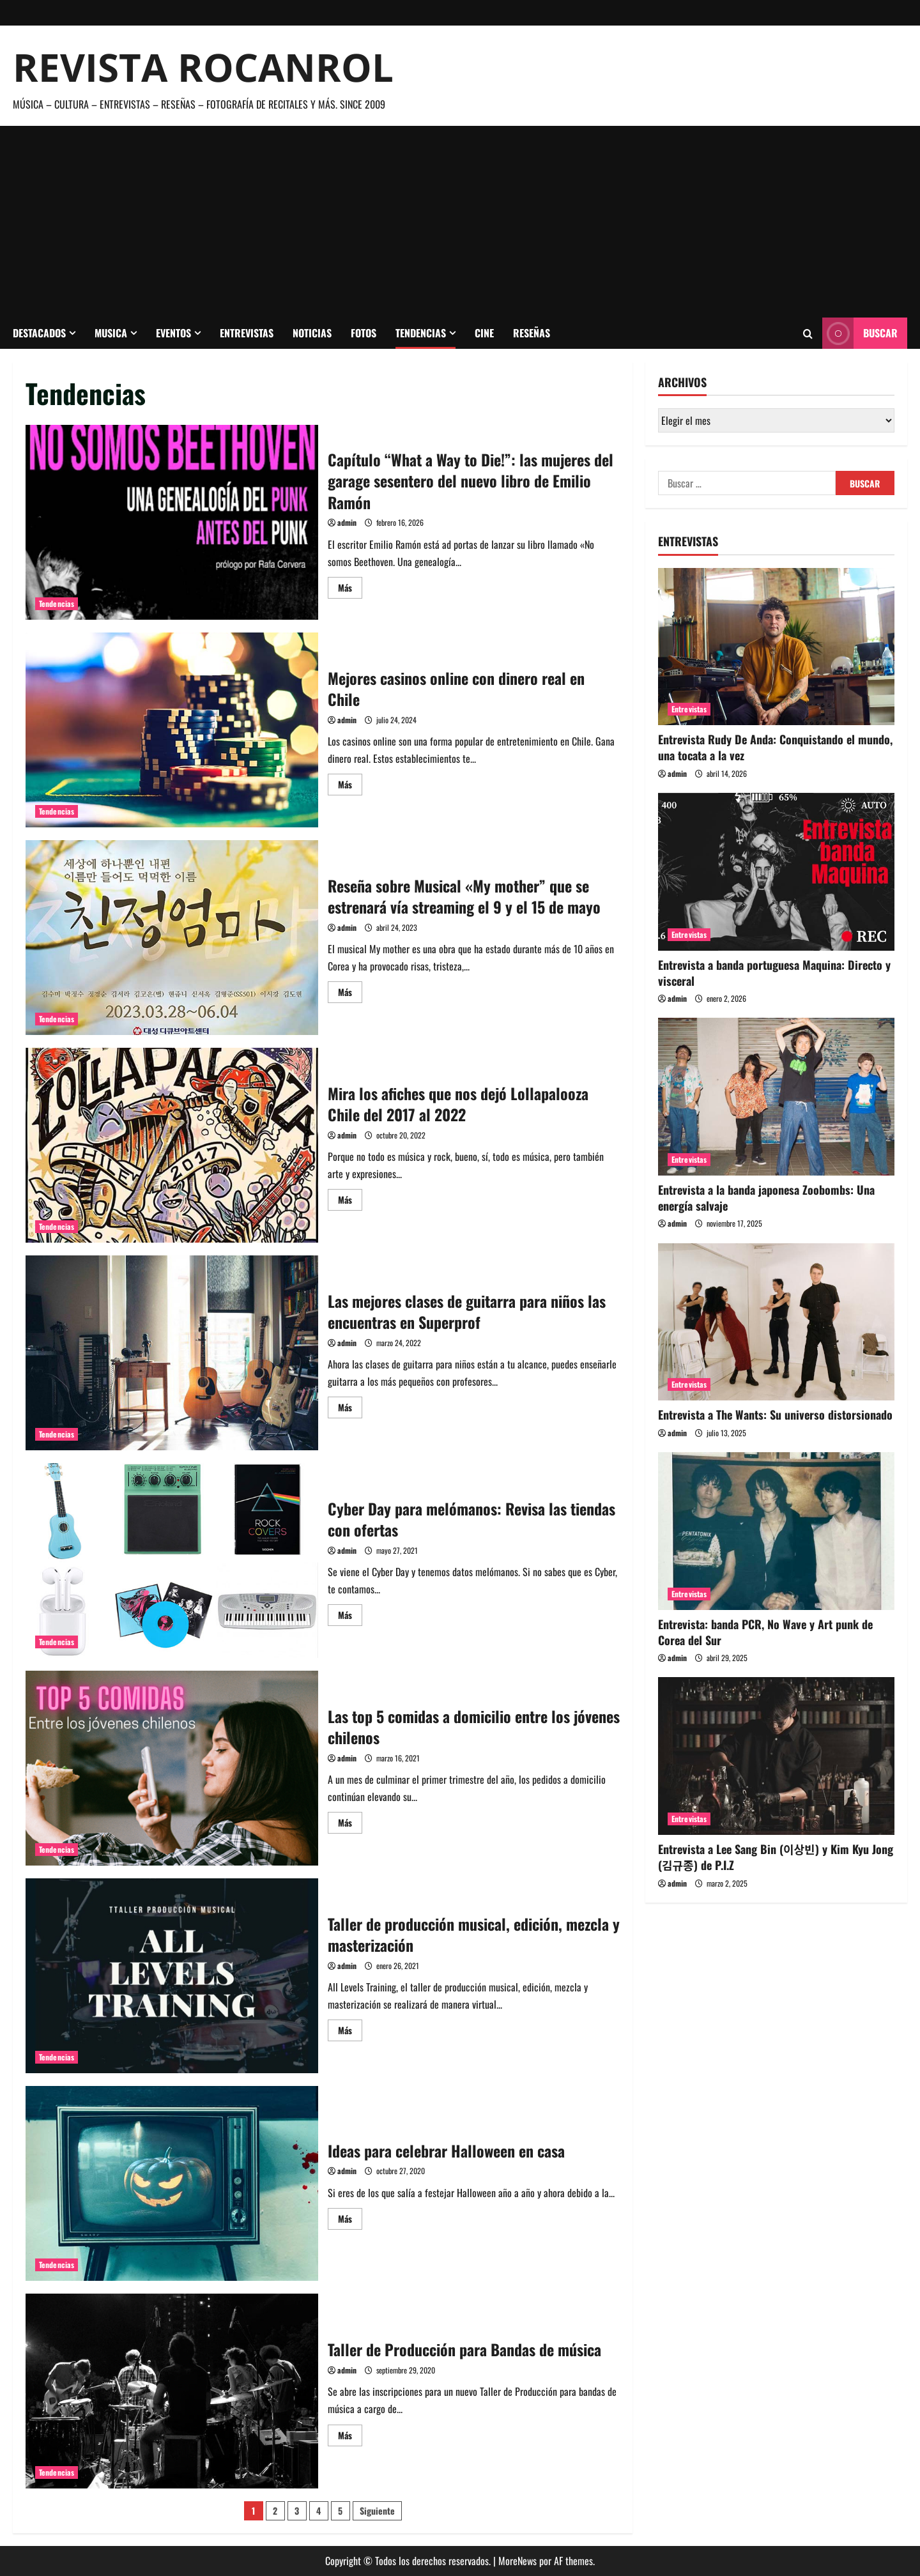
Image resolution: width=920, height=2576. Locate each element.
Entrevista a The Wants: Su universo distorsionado (775, 1414)
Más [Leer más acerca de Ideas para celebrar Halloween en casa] (350, 2220)
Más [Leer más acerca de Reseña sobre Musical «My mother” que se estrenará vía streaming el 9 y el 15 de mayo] (350, 994)
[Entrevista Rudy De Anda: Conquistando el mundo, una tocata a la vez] (776, 647)
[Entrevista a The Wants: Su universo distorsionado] (776, 1322)
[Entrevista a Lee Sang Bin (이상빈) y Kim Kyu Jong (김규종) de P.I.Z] (776, 1756)
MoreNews (517, 2560)
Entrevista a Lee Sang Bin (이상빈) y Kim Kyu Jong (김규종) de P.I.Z (775, 1857)
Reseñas (531, 333)
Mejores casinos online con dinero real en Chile (172, 729)
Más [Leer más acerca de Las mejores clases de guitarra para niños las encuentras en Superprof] (350, 1409)
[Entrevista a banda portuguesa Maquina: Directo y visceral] (776, 872)
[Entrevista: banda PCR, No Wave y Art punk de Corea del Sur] (776, 1531)
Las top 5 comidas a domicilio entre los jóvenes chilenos (172, 1768)
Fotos (363, 333)
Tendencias (420, 333)
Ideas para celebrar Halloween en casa (172, 2183)
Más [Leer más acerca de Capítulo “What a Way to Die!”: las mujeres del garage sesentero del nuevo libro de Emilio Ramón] (350, 589)
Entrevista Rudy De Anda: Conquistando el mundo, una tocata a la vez (775, 747)
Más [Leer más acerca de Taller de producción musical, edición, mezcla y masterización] (350, 2032)
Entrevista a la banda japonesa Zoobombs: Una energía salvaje (766, 1197)
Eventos (173, 333)
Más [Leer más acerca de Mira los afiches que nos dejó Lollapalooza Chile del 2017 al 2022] (350, 1201)
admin (346, 522)
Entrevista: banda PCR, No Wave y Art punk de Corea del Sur (765, 1632)
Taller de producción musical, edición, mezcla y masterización (172, 1975)
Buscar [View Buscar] (860, 333)
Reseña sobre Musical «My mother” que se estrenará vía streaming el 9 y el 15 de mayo (172, 937)
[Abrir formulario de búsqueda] (808, 333)
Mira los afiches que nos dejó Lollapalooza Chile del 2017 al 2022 (172, 1145)
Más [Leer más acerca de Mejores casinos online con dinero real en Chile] (350, 786)
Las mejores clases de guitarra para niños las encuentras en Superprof (172, 1352)
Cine (484, 333)
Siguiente (377, 2510)
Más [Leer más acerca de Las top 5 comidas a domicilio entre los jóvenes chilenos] (350, 1824)
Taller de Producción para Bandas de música (172, 2391)
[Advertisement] (460, 221)
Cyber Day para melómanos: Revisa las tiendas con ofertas (172, 1560)
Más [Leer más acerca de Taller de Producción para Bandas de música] (350, 2437)
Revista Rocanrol (203, 67)
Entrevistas (246, 333)
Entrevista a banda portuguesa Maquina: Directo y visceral (774, 972)
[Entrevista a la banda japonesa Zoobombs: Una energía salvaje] (776, 1097)
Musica (111, 333)
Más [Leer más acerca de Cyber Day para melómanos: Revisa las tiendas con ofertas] (350, 1616)
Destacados (39, 333)
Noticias (312, 333)
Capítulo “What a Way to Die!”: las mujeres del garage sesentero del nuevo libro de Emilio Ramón (172, 522)
